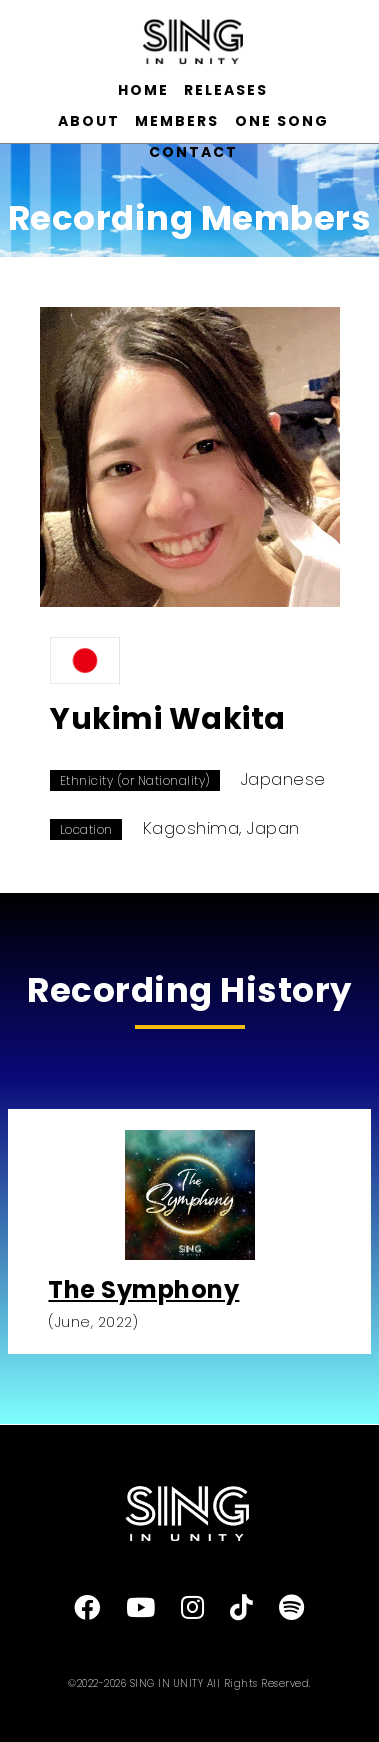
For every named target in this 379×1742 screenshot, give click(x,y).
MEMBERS (177, 121)
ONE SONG (282, 121)
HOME (143, 90)
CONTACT (193, 152)
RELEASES (226, 90)
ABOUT (89, 121)
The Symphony (143, 1289)
